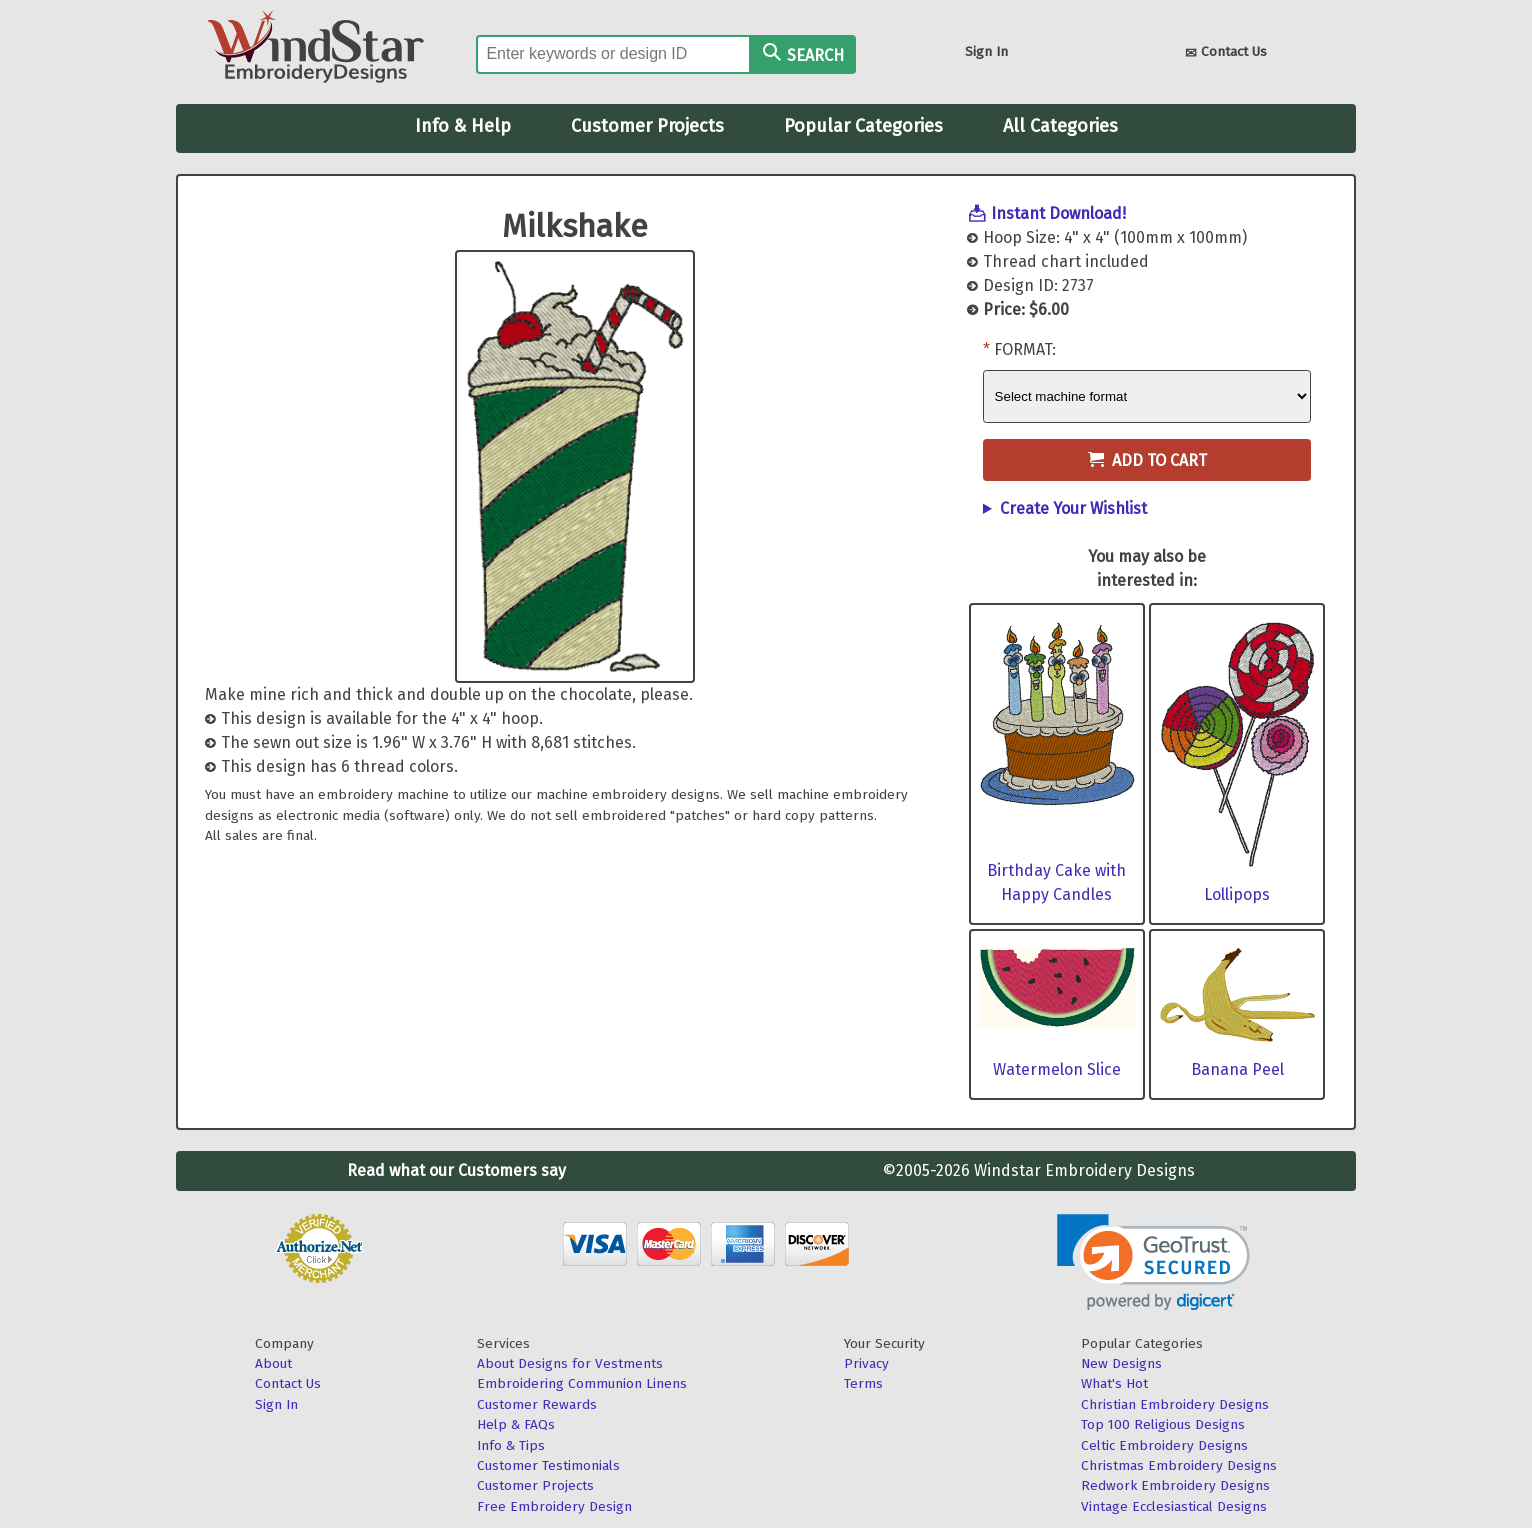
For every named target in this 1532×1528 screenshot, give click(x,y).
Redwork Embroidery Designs (1175, 1485)
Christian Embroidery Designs (1175, 1404)
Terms (863, 1383)
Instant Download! (1058, 213)
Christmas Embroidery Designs (1179, 1465)
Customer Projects (647, 126)
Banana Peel (1237, 1069)
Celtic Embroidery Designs (1164, 1445)
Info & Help (463, 126)
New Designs (1121, 1363)
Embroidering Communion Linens (582, 1383)
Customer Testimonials (548, 1465)
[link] (1153, 1262)
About (273, 1363)
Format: (1025, 349)
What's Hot (1114, 1383)
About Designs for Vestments (570, 1363)
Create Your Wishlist (1073, 508)
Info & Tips (511, 1445)
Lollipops (1237, 894)
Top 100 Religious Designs (1163, 1424)
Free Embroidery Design (554, 1506)
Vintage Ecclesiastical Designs (1174, 1506)
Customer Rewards (537, 1404)
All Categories (1060, 126)
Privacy (866, 1363)
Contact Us (1226, 53)
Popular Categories (863, 126)
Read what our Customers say (456, 1170)
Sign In (986, 51)
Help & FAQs (516, 1424)
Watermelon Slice (1057, 1069)
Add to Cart (1147, 460)
